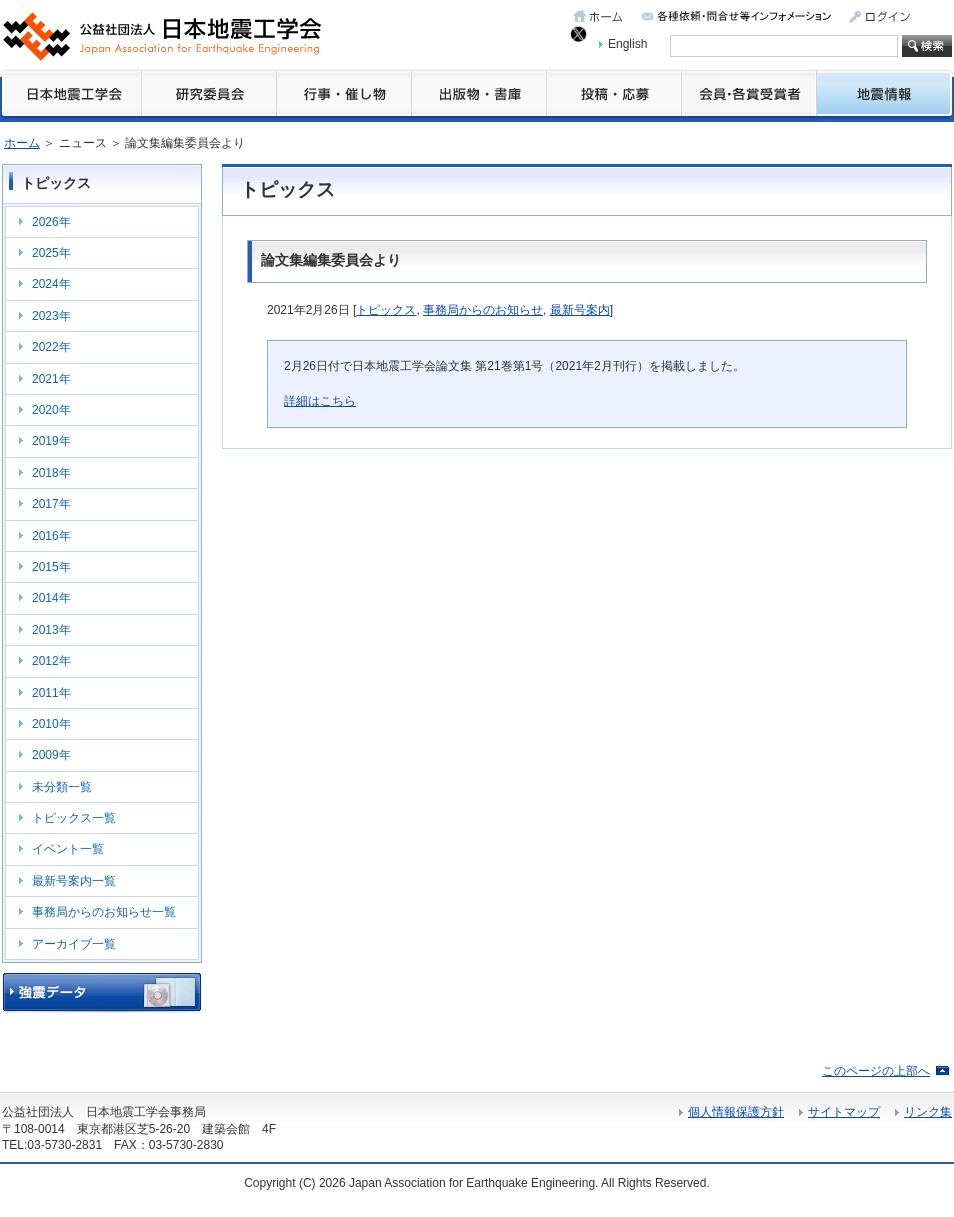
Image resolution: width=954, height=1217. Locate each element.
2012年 (51, 661)
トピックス (386, 310)
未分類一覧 (62, 787)
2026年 (51, 222)
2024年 (51, 284)
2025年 (51, 253)
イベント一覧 (68, 849)
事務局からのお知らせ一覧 (104, 912)
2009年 (51, 755)
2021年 (51, 379)
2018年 (51, 473)
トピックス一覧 (74, 818)
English (627, 44)
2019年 (51, 441)
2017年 (51, 504)
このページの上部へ (876, 1071)
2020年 (51, 410)
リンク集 (928, 1112)
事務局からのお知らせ (483, 310)
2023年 (51, 316)
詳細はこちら (320, 401)
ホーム (22, 143)
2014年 (51, 598)
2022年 (51, 347)
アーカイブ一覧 (74, 944)
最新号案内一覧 (74, 881)
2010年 (51, 724)
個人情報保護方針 (736, 1112)
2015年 (51, 567)
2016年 (51, 536)
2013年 (51, 630)
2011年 (51, 693)
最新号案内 (580, 310)
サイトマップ (844, 1112)
